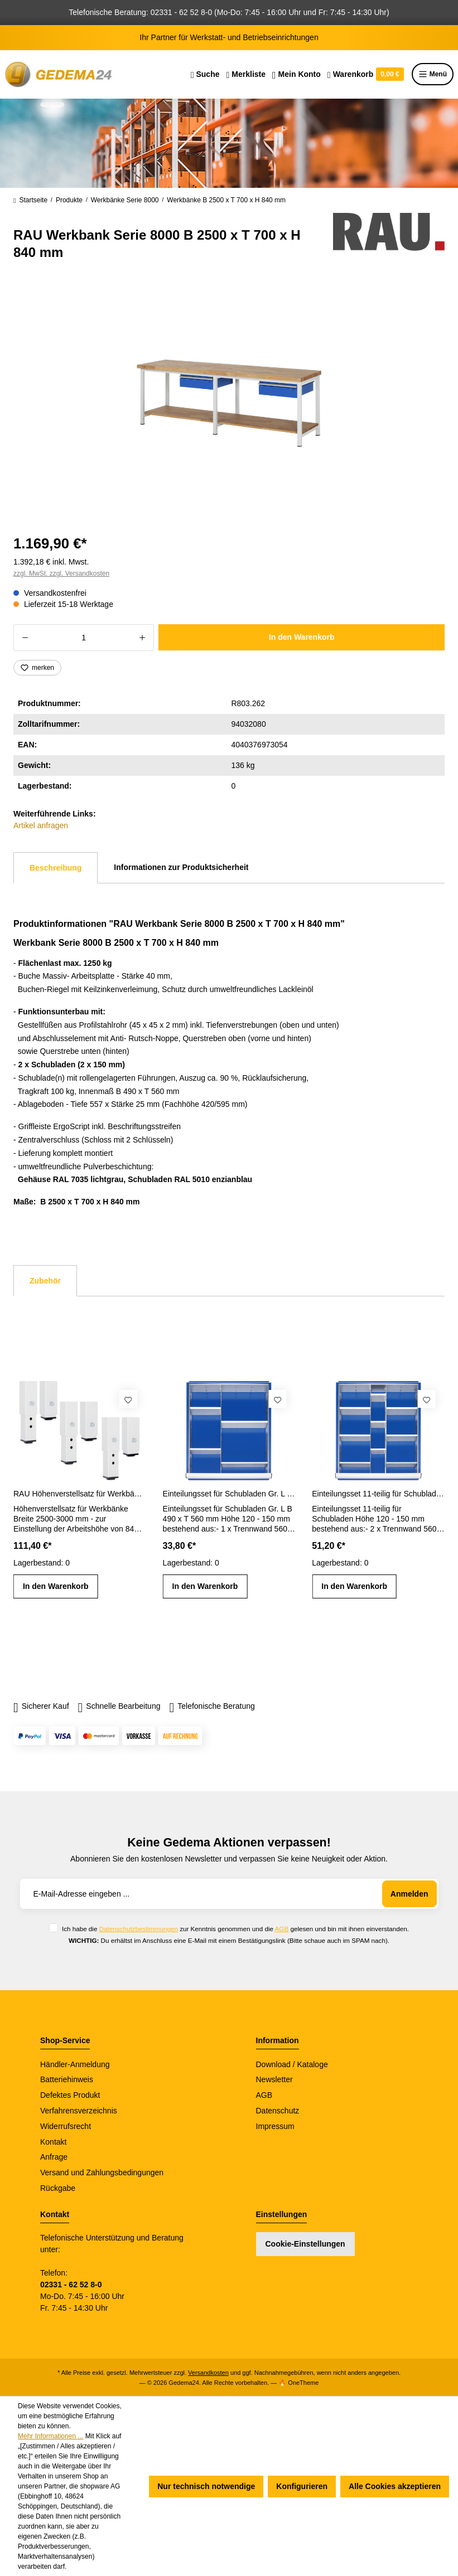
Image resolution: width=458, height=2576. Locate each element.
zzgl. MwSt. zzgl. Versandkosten (61, 573)
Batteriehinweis (66, 2079)
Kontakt (53, 2141)
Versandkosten (208, 2372)
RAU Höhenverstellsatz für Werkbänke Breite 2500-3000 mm (79, 1493)
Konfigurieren (301, 2486)
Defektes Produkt (70, 2095)
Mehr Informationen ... (50, 2436)
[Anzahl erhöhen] (142, 637)
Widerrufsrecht (65, 2126)
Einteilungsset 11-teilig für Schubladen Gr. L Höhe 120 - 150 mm (378, 1493)
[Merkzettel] (246, 74)
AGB (282, 1928)
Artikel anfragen (40, 825)
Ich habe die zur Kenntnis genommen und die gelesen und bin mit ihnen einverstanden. (235, 1928)
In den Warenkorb (302, 637)
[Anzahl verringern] (24, 637)
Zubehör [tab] (45, 1280)
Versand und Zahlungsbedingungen (101, 2172)
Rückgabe (57, 2188)
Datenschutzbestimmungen (138, 1928)
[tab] (55, 867)
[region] (229, 403)
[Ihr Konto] (296, 74)
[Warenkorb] (365, 74)
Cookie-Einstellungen (305, 2243)
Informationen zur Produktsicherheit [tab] (181, 867)
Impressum (275, 2126)
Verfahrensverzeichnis (78, 2110)
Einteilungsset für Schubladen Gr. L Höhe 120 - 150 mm (229, 1493)
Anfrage (54, 2156)
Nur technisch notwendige (206, 2486)
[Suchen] (205, 74)
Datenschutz (278, 2110)
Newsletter (274, 2079)
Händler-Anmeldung (75, 2064)
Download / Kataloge (292, 2064)
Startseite (30, 201)
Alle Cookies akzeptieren (395, 2486)
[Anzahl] (84, 637)
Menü (432, 74)
